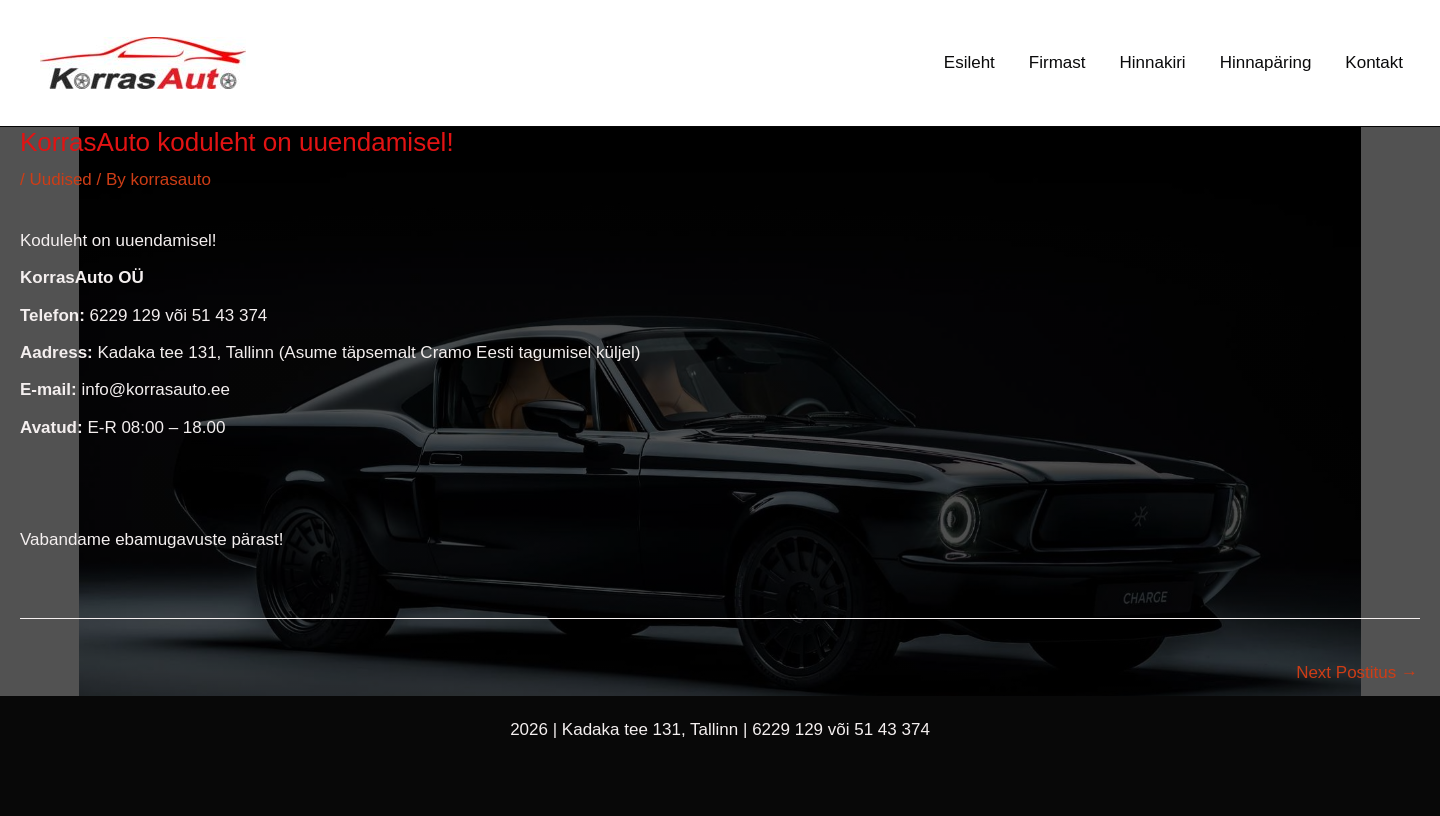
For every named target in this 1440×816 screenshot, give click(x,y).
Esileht (969, 62)
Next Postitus (1357, 672)
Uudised (60, 179)
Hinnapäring (1266, 62)
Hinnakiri (1153, 62)
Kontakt (1374, 62)
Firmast (1057, 62)
